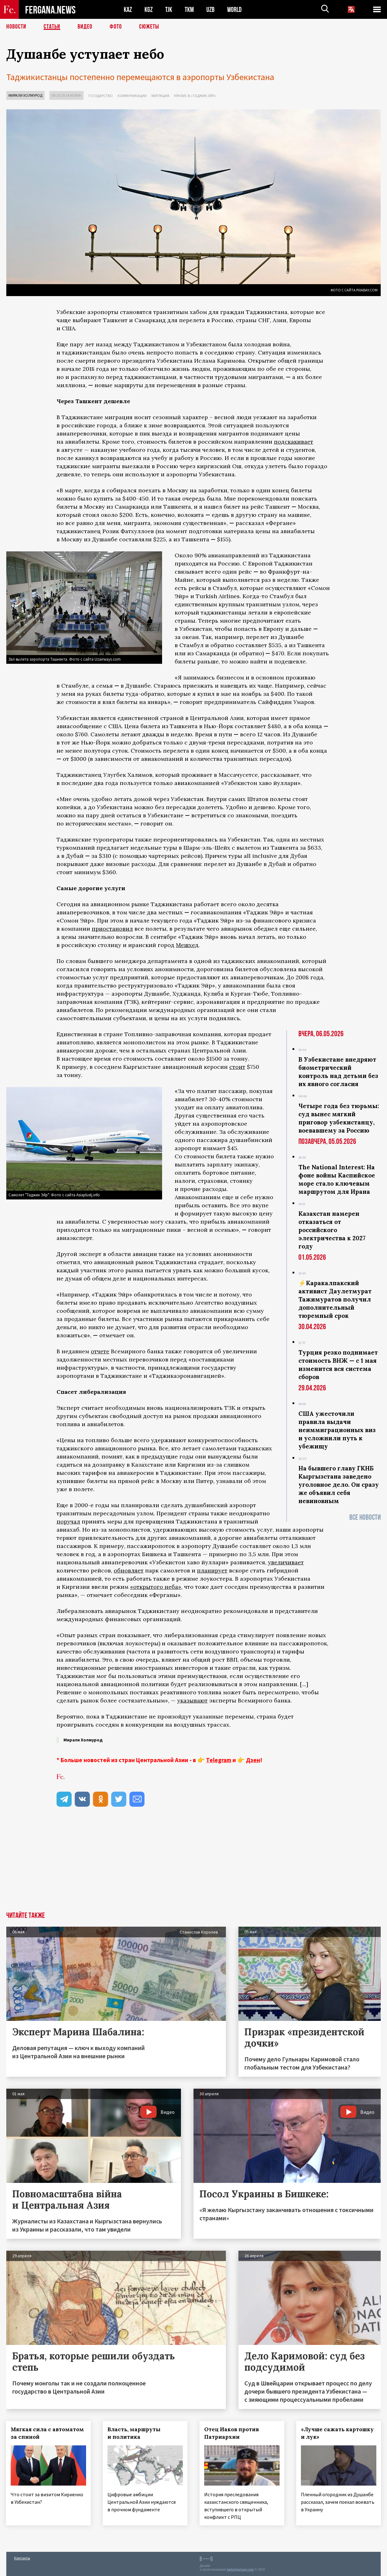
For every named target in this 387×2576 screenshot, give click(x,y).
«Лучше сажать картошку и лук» (337, 2433)
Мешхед (187, 945)
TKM (189, 10)
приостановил (112, 928)
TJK (168, 10)
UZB (210, 10)
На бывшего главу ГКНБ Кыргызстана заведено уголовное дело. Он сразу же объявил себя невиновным (338, 1484)
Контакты (22, 2557)
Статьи (52, 27)
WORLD (234, 10)
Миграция (160, 95)
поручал (68, 1521)
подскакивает (293, 441)
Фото (116, 27)
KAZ (128, 10)
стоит (237, 1066)
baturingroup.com (240, 2569)
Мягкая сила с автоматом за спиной (47, 2433)
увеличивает (286, 1562)
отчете (100, 1351)
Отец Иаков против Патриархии (231, 2433)
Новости (16, 27)
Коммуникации (132, 95)
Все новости (365, 1517)
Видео (85, 27)
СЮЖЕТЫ (149, 27)
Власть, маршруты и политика (134, 2433)
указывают (192, 1700)
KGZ (148, 10)
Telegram (218, 1760)
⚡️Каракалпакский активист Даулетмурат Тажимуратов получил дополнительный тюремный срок (335, 1299)
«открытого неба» (155, 1586)
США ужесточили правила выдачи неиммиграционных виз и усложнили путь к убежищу (337, 1430)
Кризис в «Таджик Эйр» (195, 95)
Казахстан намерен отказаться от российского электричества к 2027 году (331, 1230)
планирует (212, 1570)
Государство (100, 95)
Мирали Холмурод (25, 95)
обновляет (129, 1570)
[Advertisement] (193, 1865)
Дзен (253, 1760)
